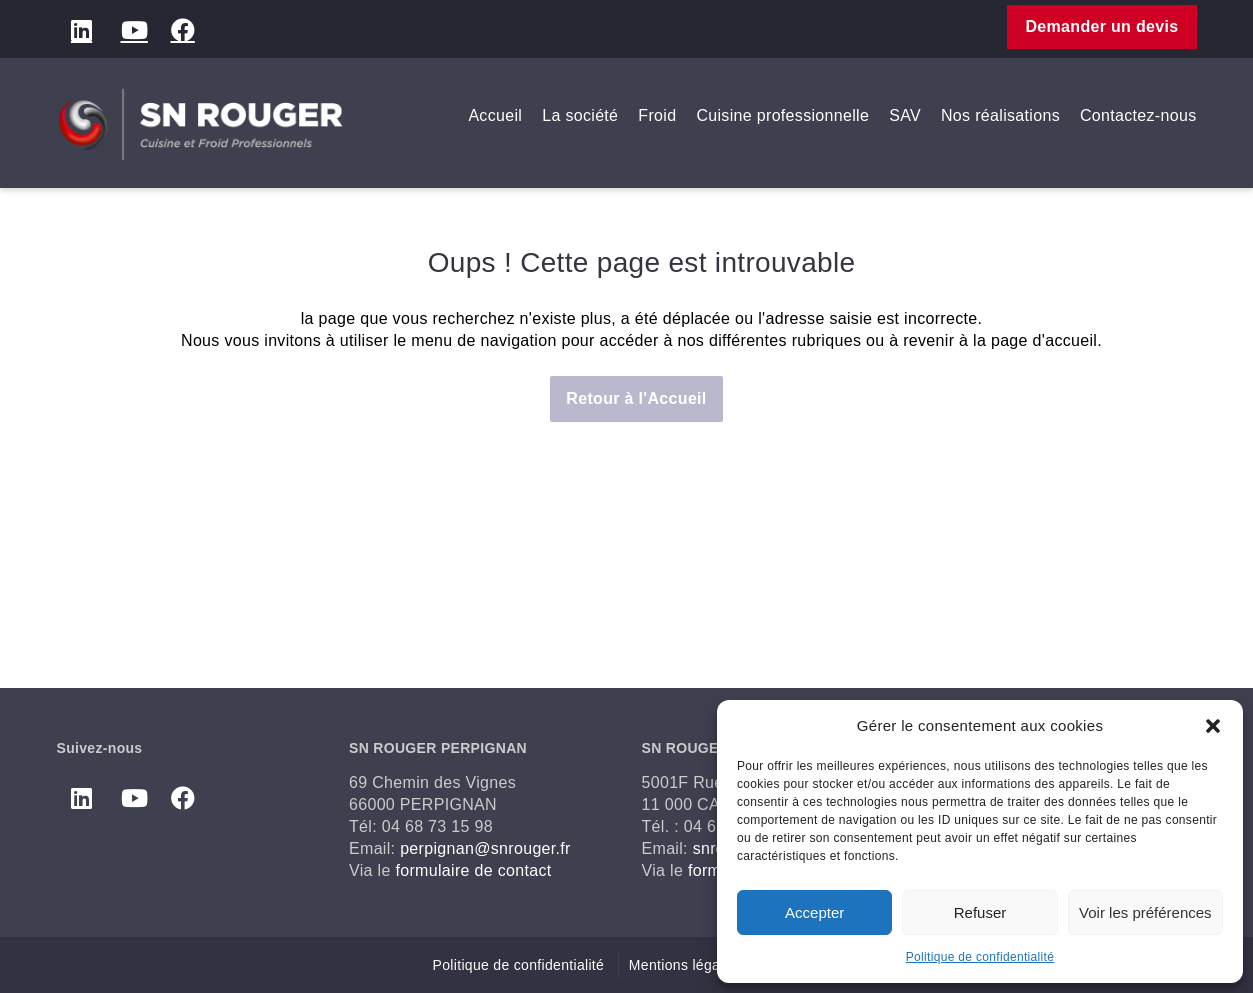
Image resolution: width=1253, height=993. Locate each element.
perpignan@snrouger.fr (485, 848)
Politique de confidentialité (980, 957)
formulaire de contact (473, 870)
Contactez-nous (1138, 115)
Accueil (495, 115)
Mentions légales (684, 965)
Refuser (980, 912)
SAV (905, 115)
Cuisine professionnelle (782, 115)
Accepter (814, 912)
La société (580, 115)
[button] (1213, 726)
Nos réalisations (1000, 115)
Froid (657, 115)
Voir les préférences (1145, 912)
